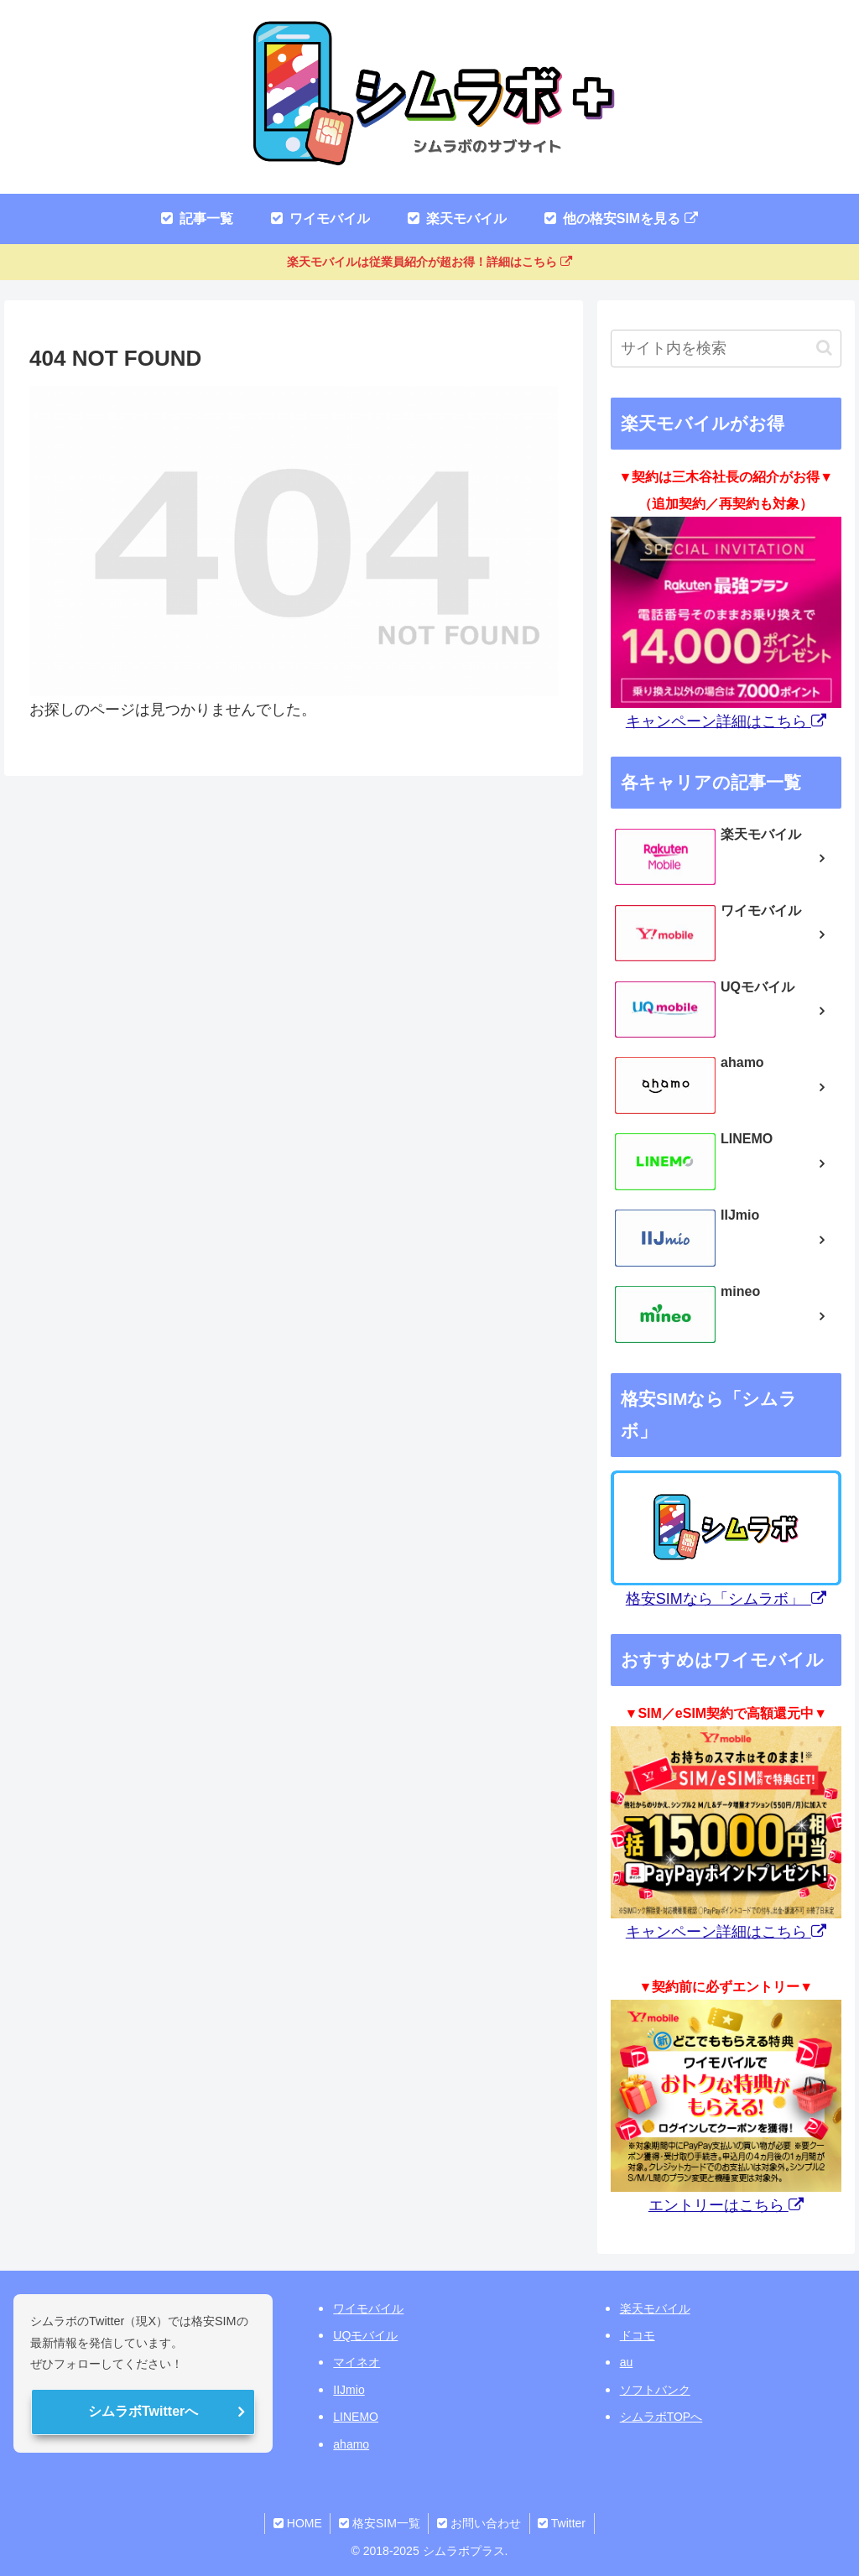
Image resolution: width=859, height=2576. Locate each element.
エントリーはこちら (726, 2205)
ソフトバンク (655, 2389)
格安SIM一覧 (379, 2523)
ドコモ (637, 2335)
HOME (297, 2523)
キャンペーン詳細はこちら (726, 721)
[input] (726, 348)
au (626, 2362)
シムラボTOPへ (661, 2416)
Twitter (562, 2523)
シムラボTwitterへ (143, 2411)
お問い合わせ (479, 2523)
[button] (824, 347)
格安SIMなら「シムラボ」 (726, 1598)
